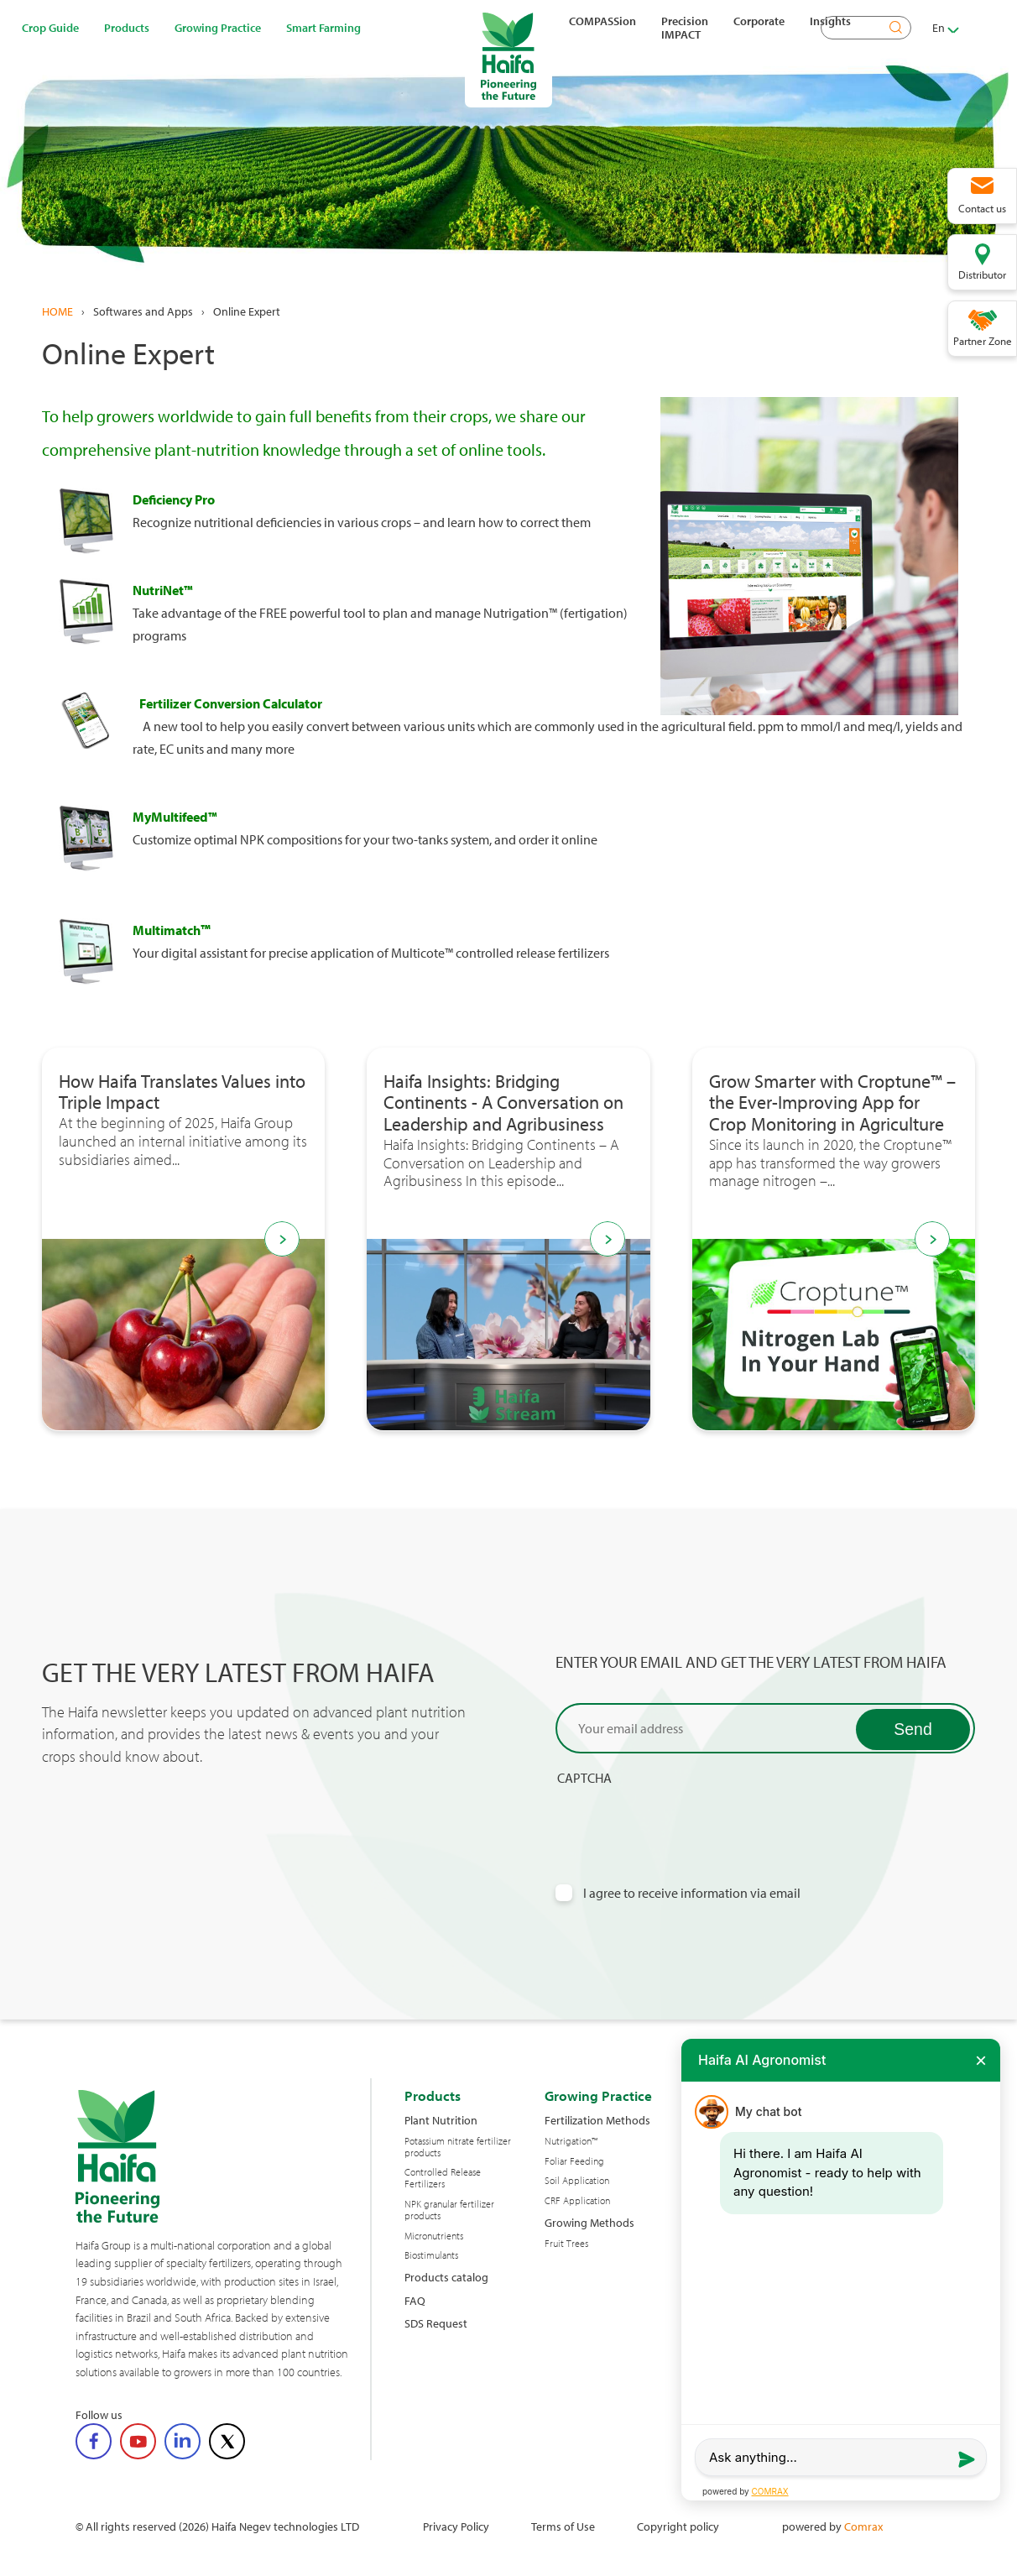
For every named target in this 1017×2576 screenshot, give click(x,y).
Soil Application (577, 2181)
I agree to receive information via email (692, 1893)
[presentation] (683, 1819)
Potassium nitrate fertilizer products (457, 2147)
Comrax (863, 2526)
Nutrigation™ (571, 2141)
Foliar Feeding (574, 2161)
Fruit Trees (566, 2243)
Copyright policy (678, 2526)
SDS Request (435, 2323)
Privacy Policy (456, 2526)
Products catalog (446, 2277)
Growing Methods (589, 2222)
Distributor (982, 274)
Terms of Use (563, 2526)
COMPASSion (602, 21)
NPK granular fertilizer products (449, 2210)
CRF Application (577, 2201)
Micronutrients (433, 2236)
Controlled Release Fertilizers (442, 2178)
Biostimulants (431, 2255)
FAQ (414, 2300)
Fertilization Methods (597, 2120)
